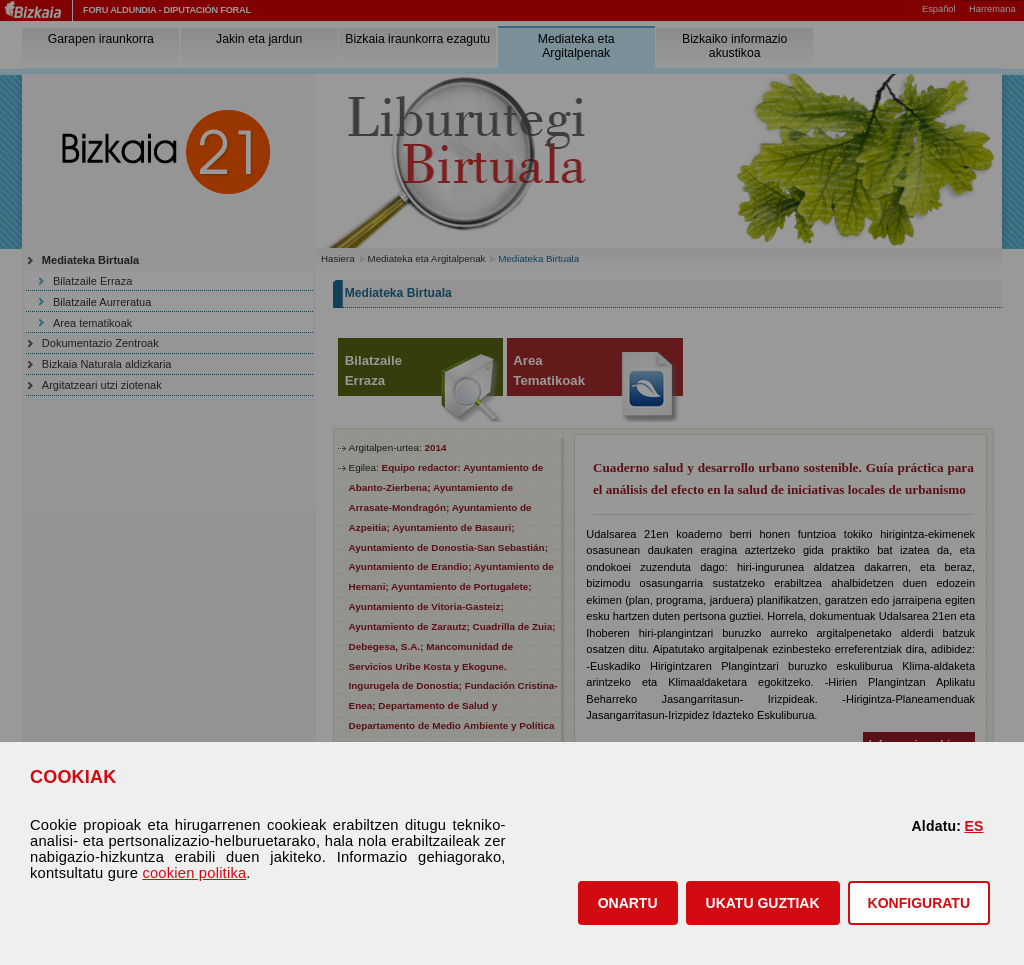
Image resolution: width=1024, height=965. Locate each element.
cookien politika (194, 873)
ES (973, 826)
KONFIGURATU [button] (919, 903)
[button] (628, 903)
